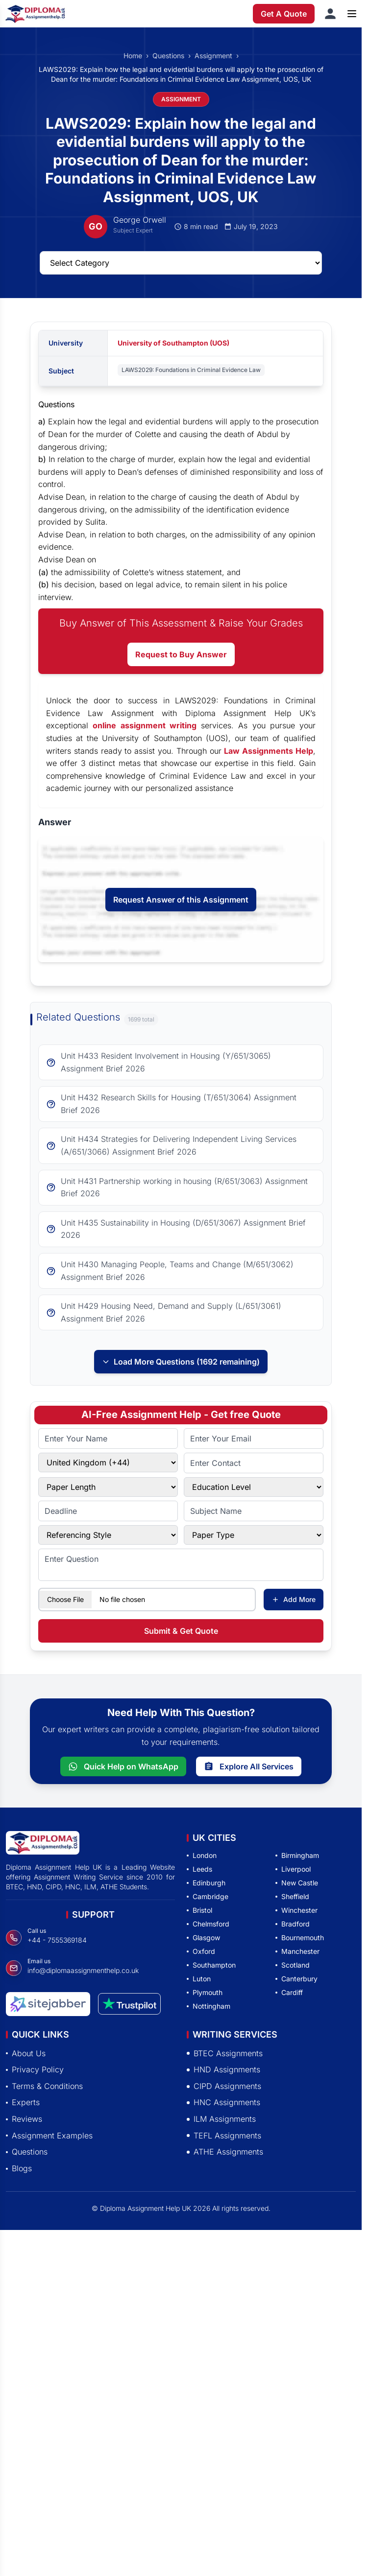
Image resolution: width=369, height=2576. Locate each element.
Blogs (19, 2168)
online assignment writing (145, 725)
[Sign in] (330, 14)
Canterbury (296, 1978)
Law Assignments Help (268, 751)
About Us (26, 2053)
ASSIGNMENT (181, 99)
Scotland (292, 1965)
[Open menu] (352, 14)
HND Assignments (223, 2069)
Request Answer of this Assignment (180, 900)
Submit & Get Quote (181, 1631)
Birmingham (297, 1855)
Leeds (199, 1869)
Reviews (24, 2119)
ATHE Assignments (225, 2152)
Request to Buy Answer (181, 654)
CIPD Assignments (224, 2086)
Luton (199, 1978)
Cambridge (207, 1896)
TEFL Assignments (224, 2135)
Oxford (201, 1951)
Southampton (211, 1965)
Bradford (292, 1924)
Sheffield (292, 1896)
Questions (168, 55)
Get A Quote (284, 14)
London (202, 1855)
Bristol (199, 1910)
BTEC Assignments (225, 2053)
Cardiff (289, 1992)
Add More (293, 1599)
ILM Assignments (221, 2119)
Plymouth (204, 1992)
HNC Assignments (223, 2102)
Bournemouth (299, 1937)
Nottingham (208, 2006)
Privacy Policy (35, 2069)
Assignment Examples (49, 2135)
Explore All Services (249, 1766)
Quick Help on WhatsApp (123, 1766)
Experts (23, 2102)
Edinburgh (206, 1883)
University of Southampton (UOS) (173, 343)
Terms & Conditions (44, 2086)
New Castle (296, 1883)
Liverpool (293, 1869)
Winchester (296, 1910)
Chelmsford (208, 1924)
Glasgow (203, 1937)
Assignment (213, 55)
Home (132, 55)
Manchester (297, 1951)
